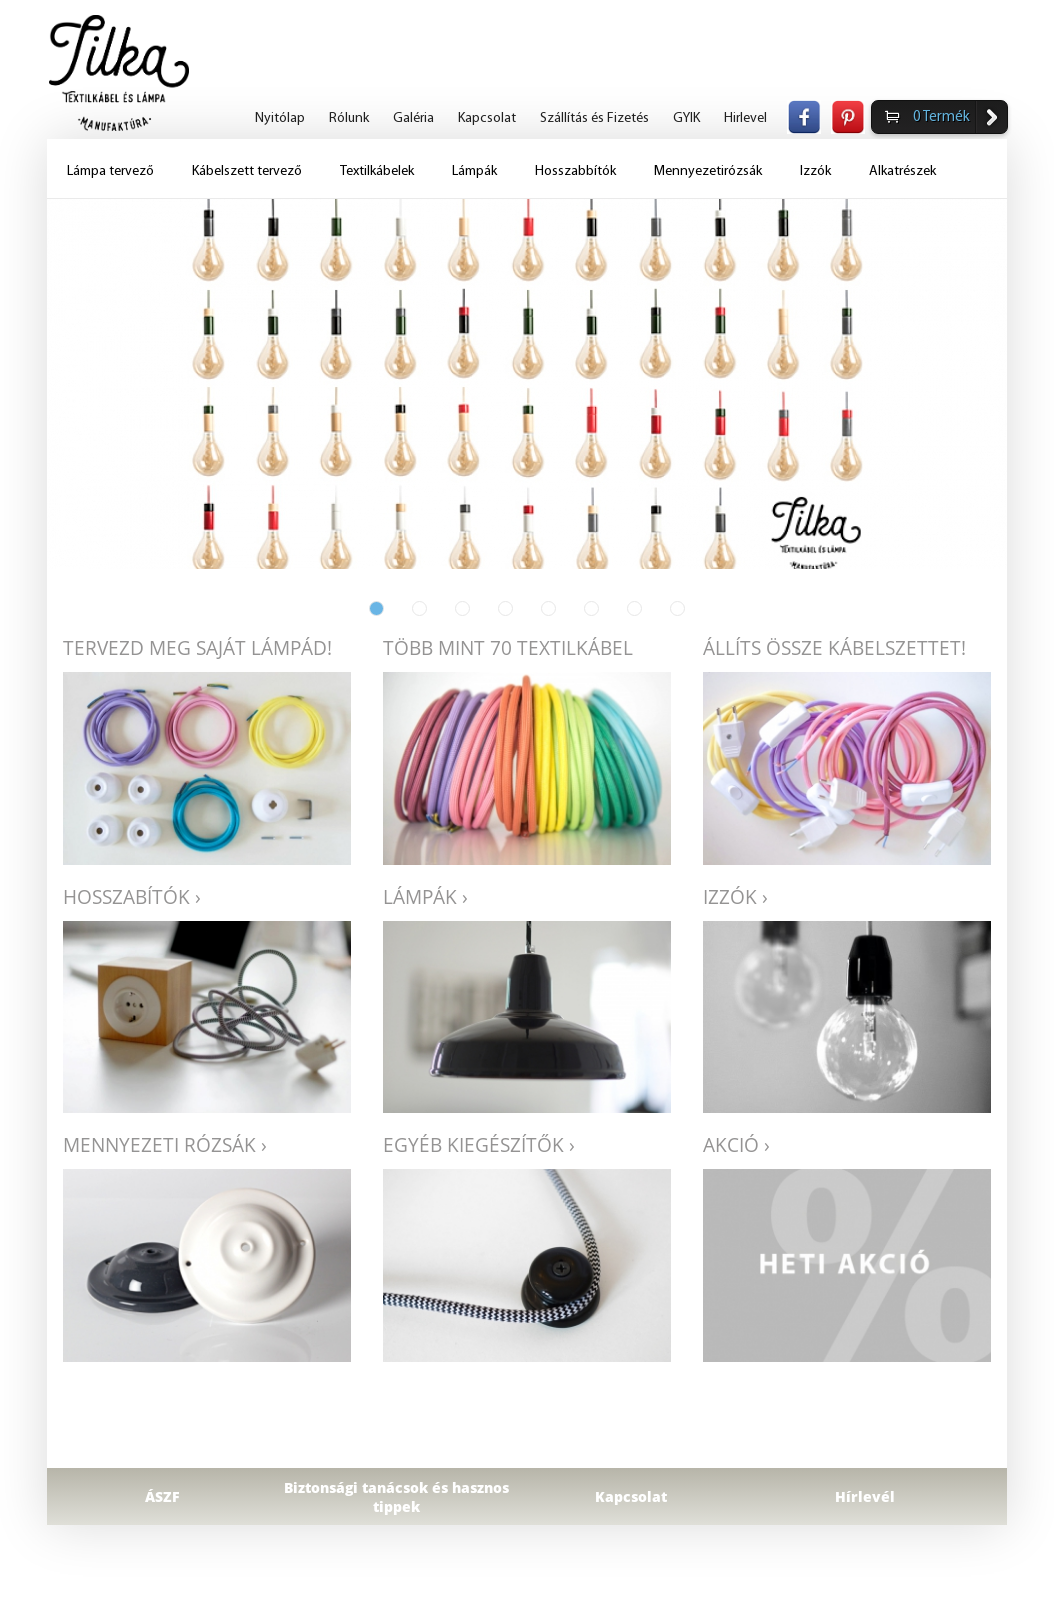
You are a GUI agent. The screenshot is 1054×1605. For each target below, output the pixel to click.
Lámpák (474, 171)
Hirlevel (745, 118)
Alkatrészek (902, 171)
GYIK (686, 118)
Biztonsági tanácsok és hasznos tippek (396, 1497)
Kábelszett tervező (247, 171)
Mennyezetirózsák (708, 171)
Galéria (413, 118)
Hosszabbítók (575, 171)
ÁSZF (162, 1496)
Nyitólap (280, 118)
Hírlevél (865, 1496)
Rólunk (349, 118)
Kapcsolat (487, 118)
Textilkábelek (377, 171)
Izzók (815, 171)
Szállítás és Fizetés (594, 118)
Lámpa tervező (110, 171)
